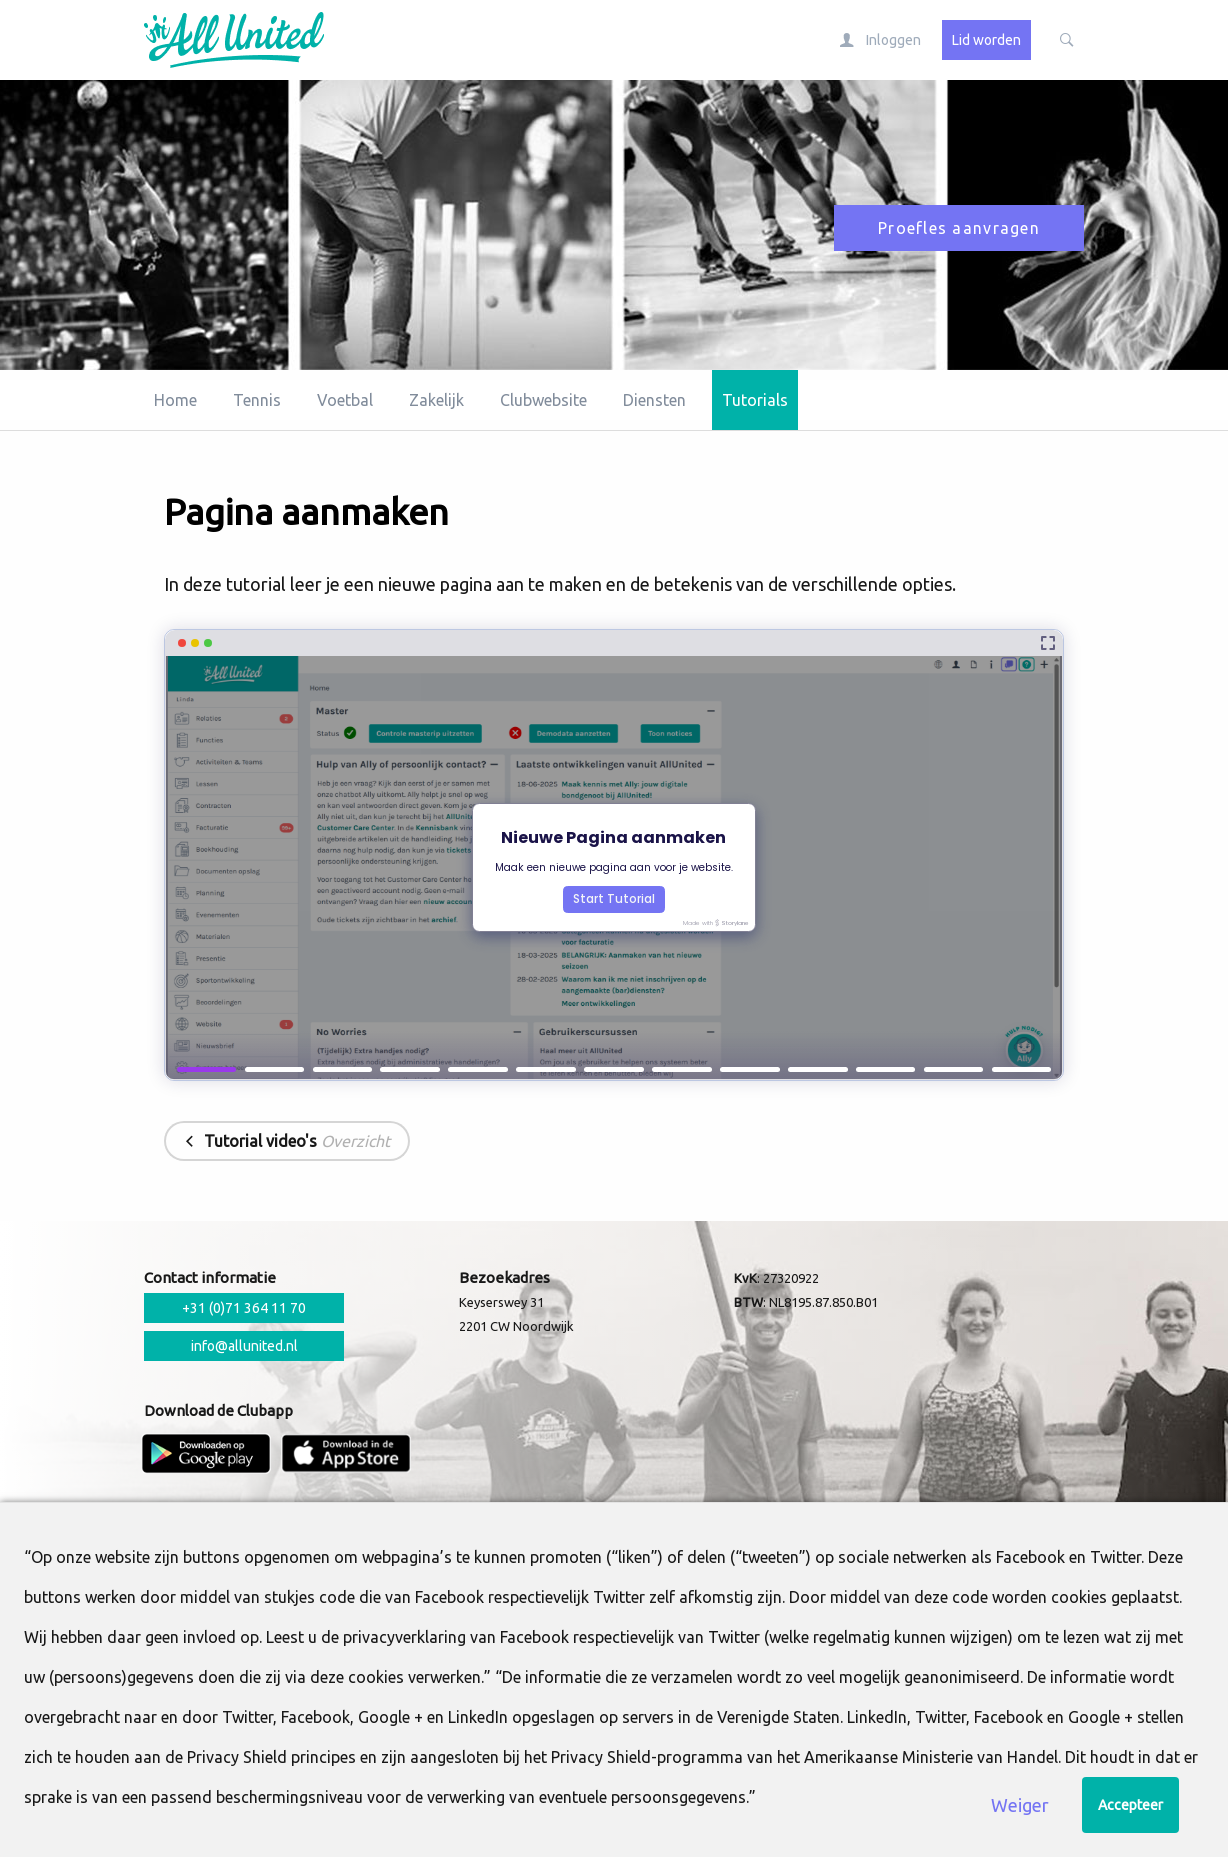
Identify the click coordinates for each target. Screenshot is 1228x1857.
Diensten (654, 400)
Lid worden (986, 40)
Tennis (257, 400)
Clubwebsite (543, 400)
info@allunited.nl (244, 1346)
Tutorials (755, 400)
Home (175, 400)
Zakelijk (436, 400)
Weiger (1020, 1805)
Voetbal (345, 400)
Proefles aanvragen (959, 228)
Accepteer (1130, 1805)
